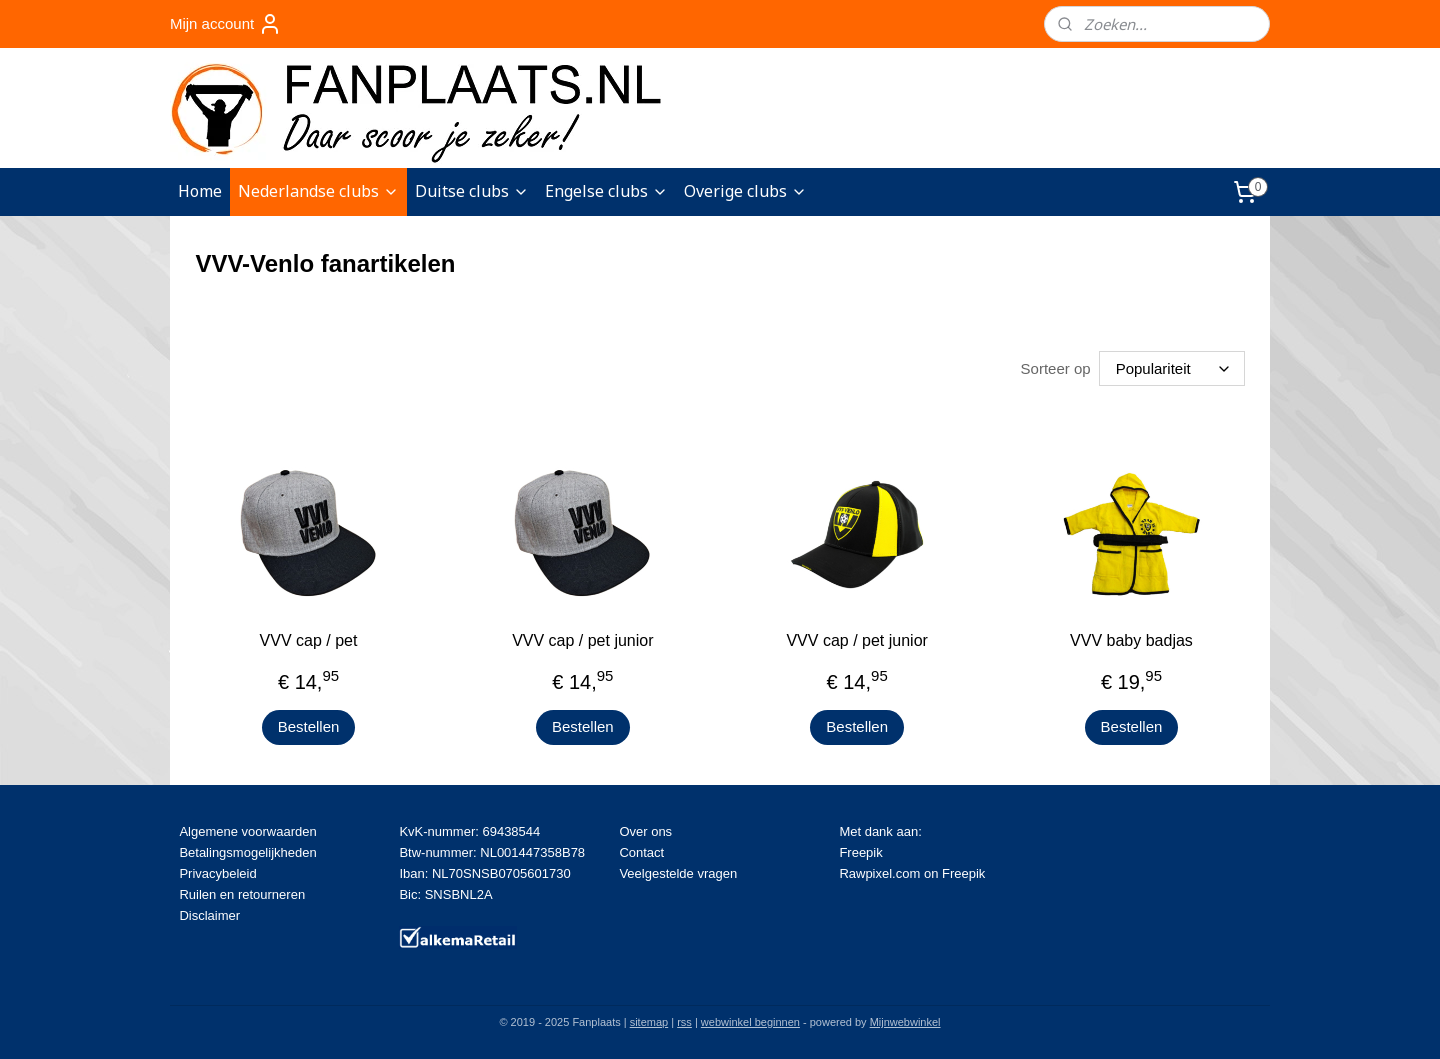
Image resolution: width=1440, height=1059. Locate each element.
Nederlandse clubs (318, 191)
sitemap (649, 1022)
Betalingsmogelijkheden (247, 852)
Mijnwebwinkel (905, 1022)
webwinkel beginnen (750, 1022)
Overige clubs (745, 191)
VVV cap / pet (309, 640)
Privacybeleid (217, 873)
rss (684, 1022)
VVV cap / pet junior (582, 640)
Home (200, 191)
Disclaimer (209, 915)
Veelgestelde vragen (678, 873)
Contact (641, 852)
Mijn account (226, 24)
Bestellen (309, 726)
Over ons (645, 831)
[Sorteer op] (1172, 368)
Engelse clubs (606, 191)
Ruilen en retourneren (242, 894)
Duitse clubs (472, 191)
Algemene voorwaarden (247, 831)
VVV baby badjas (1131, 640)
